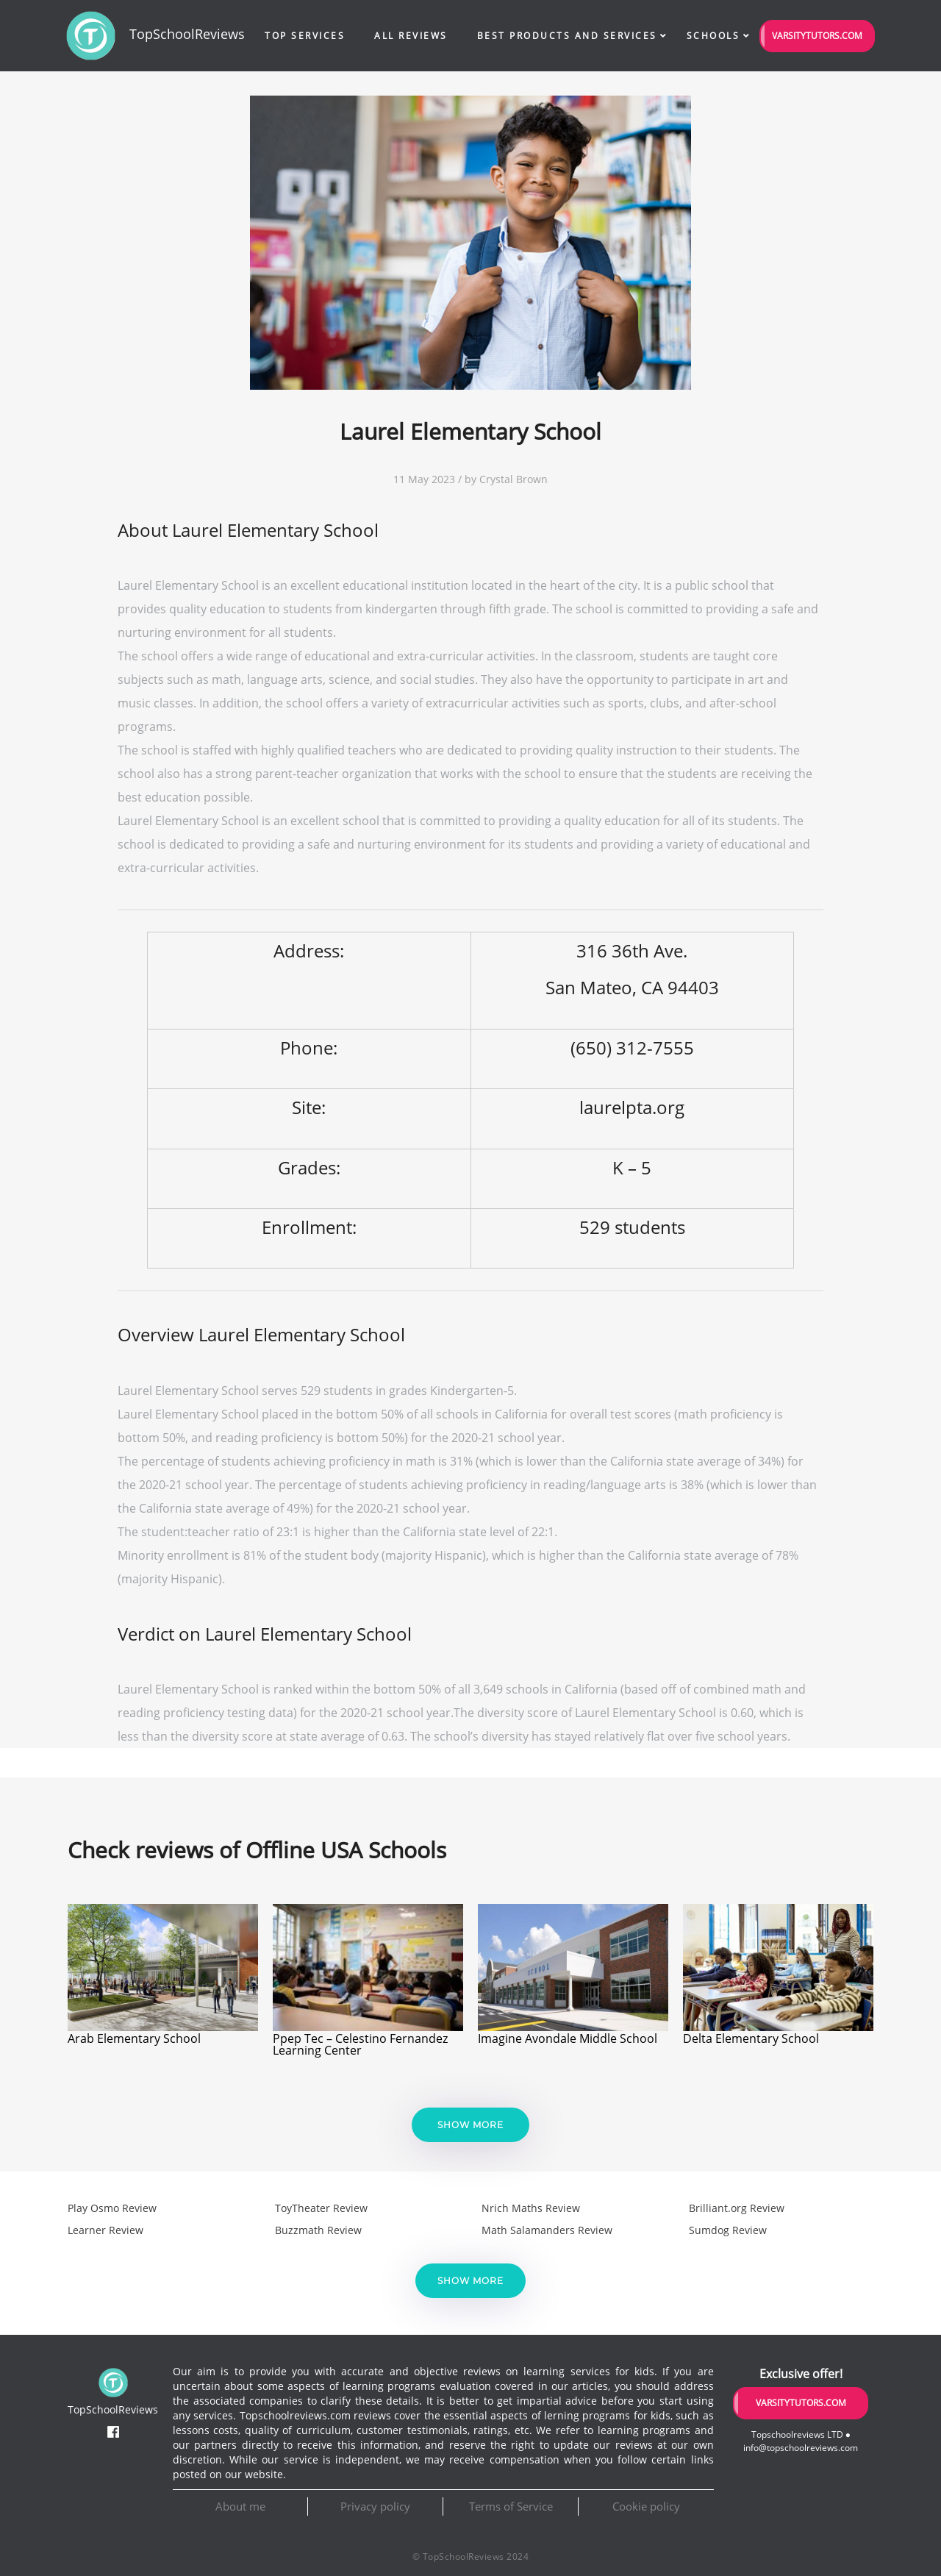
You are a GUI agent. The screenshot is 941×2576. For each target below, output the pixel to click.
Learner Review (105, 2230)
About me (240, 2506)
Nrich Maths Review (531, 2208)
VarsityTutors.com (817, 35)
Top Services (305, 35)
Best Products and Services (567, 35)
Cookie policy (646, 2506)
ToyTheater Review (321, 2208)
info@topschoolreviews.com (800, 2447)
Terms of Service (511, 2506)
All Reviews (411, 35)
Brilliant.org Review (736, 2208)
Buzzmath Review (318, 2230)
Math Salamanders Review (547, 2230)
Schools (713, 35)
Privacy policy (375, 2506)
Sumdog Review (728, 2230)
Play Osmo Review (112, 2208)
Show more (470, 2124)
